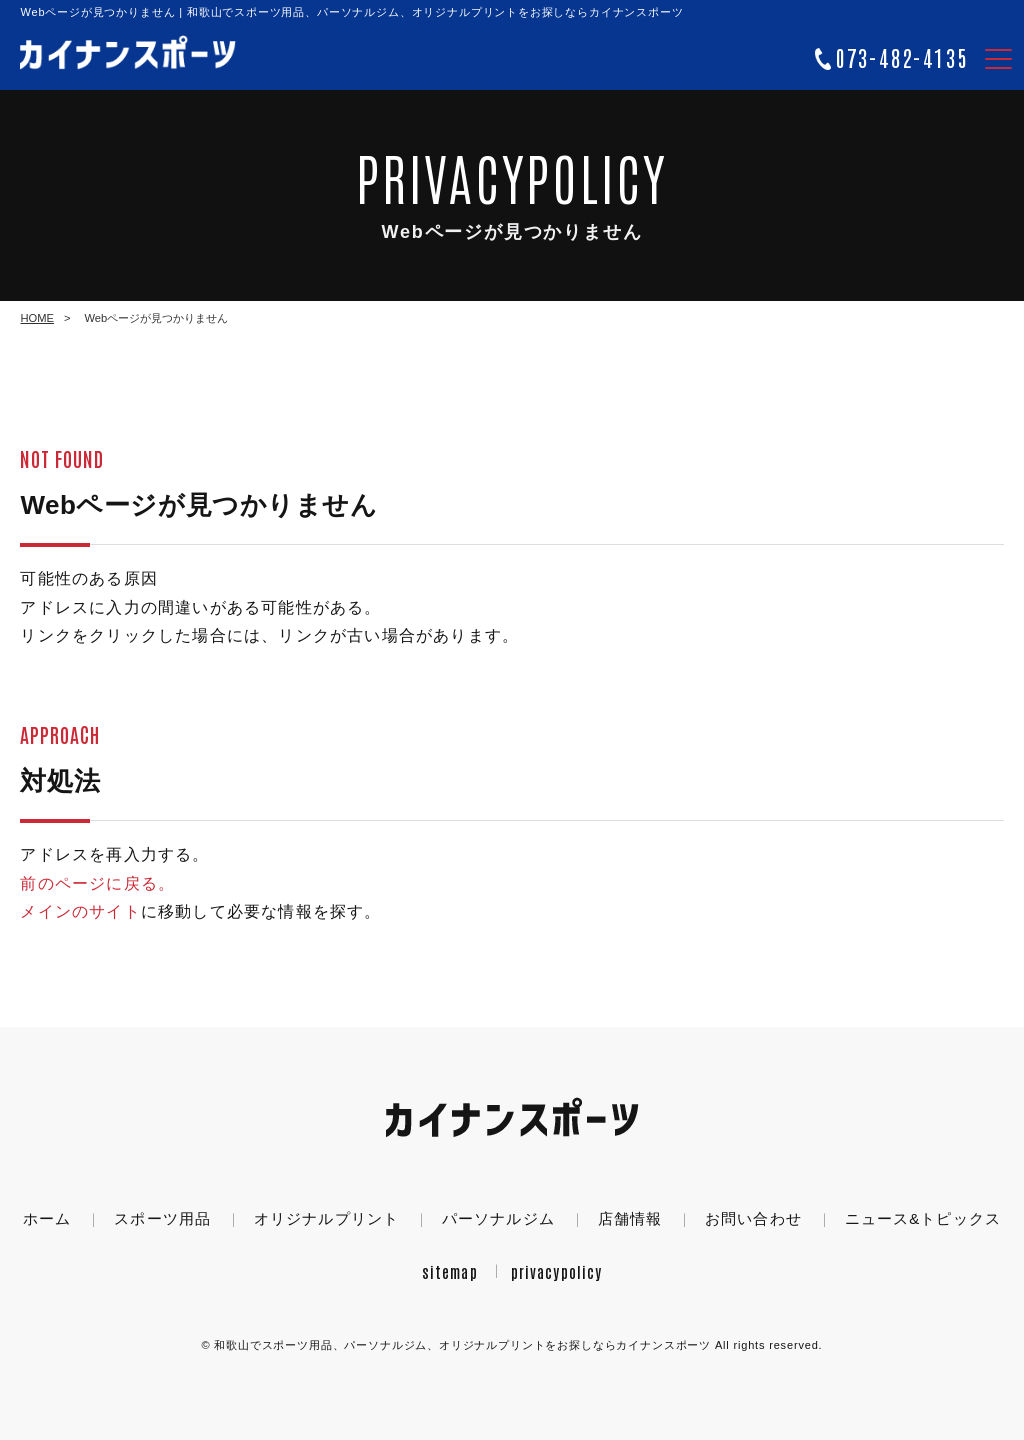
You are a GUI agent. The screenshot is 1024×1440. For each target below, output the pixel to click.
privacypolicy (557, 1271)
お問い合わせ (753, 1218)
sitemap (450, 1271)
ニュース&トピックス (923, 1218)
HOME (37, 318)
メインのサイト (80, 911)
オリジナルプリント (326, 1218)
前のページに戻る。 (97, 883)
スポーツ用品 (162, 1218)
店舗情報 (630, 1218)
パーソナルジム (498, 1218)
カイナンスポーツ (462, 1345)
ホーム (47, 1218)
